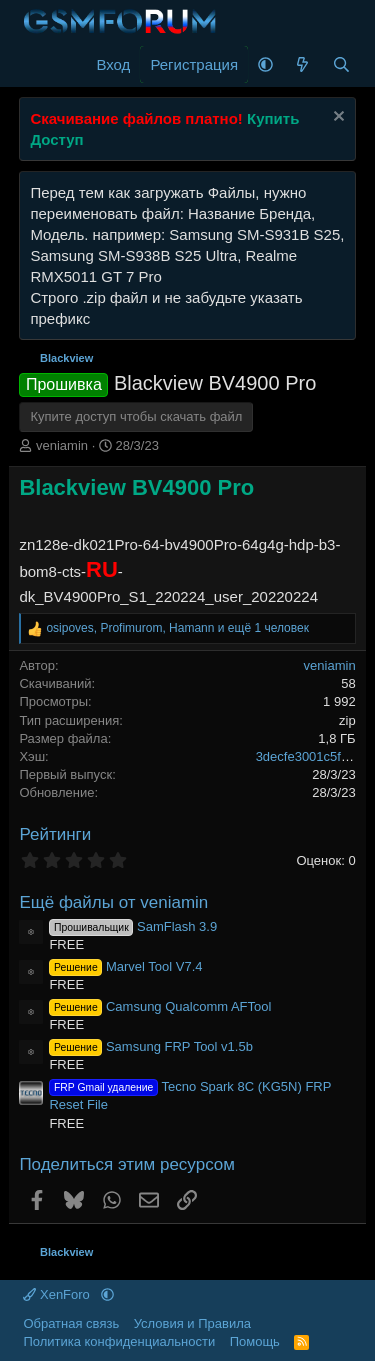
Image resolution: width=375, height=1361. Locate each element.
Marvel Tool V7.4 (125, 966)
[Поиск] (341, 64)
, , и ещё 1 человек (177, 628)
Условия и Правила (192, 1323)
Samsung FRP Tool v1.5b (151, 1046)
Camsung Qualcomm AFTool (160, 1006)
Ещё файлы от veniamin (113, 902)
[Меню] (36, 65)
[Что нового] (302, 64)
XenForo (58, 1294)
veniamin (62, 445)
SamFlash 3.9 (133, 926)
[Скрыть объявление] (336, 118)
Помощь (255, 1341)
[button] (265, 64)
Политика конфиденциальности (119, 1341)
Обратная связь (71, 1323)
